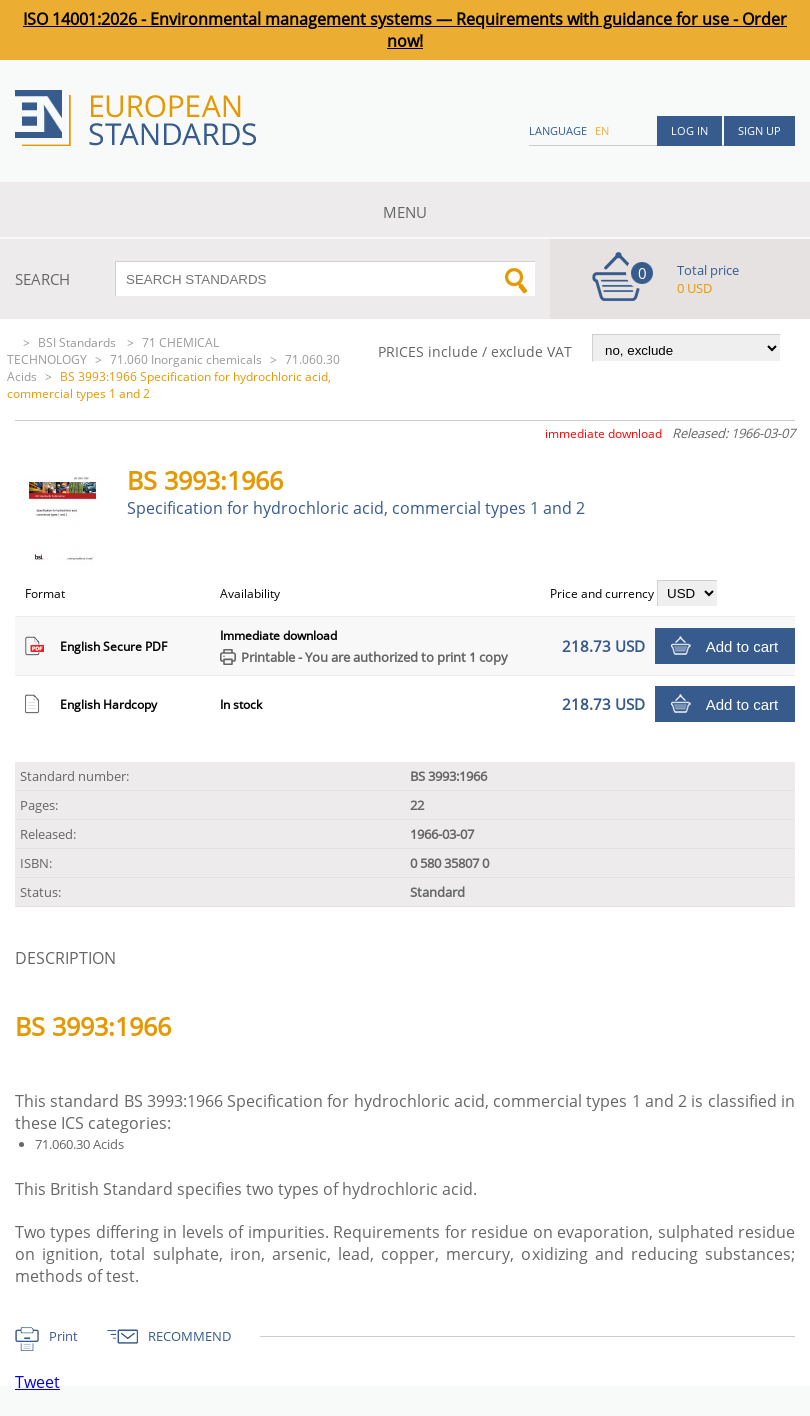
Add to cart (742, 646)
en (602, 130)
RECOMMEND (189, 1336)
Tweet (37, 1382)
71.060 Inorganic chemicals (186, 359)
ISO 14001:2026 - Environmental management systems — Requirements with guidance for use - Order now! (405, 30)
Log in (689, 130)
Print (63, 1336)
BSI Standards (78, 342)
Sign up (759, 130)
